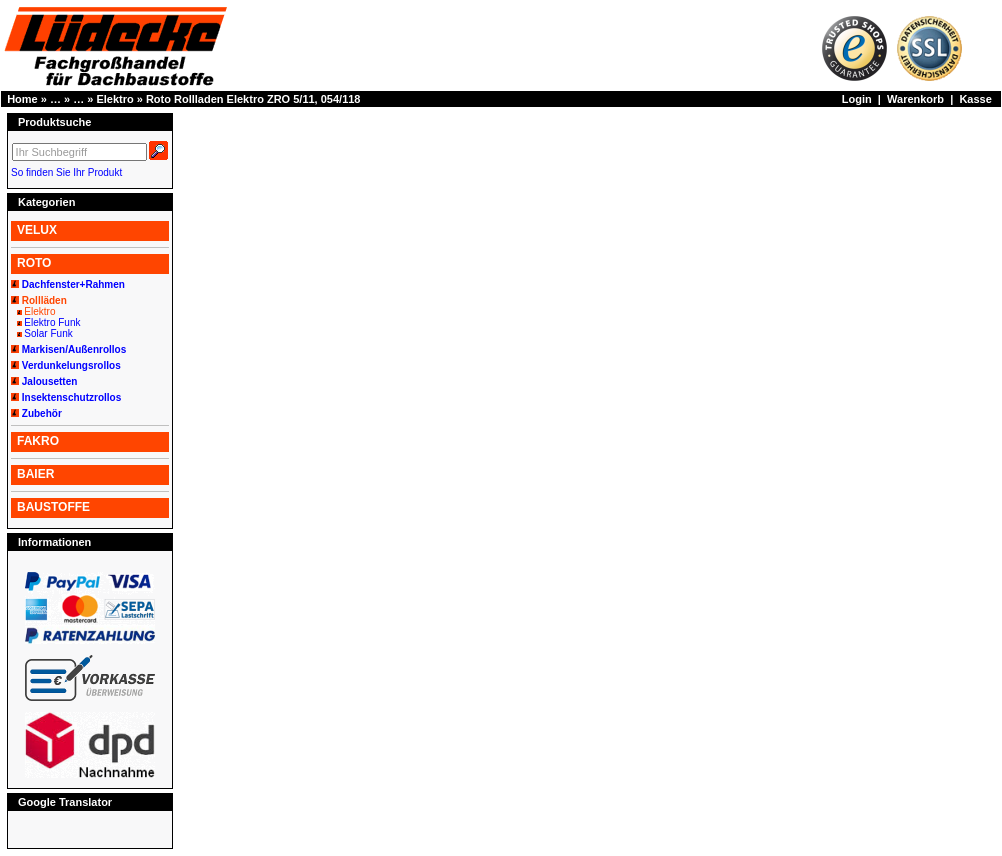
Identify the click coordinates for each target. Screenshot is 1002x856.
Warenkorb (915, 99)
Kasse (975, 99)
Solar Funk (48, 333)
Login (857, 99)
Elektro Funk (52, 322)
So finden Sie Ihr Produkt (66, 172)
